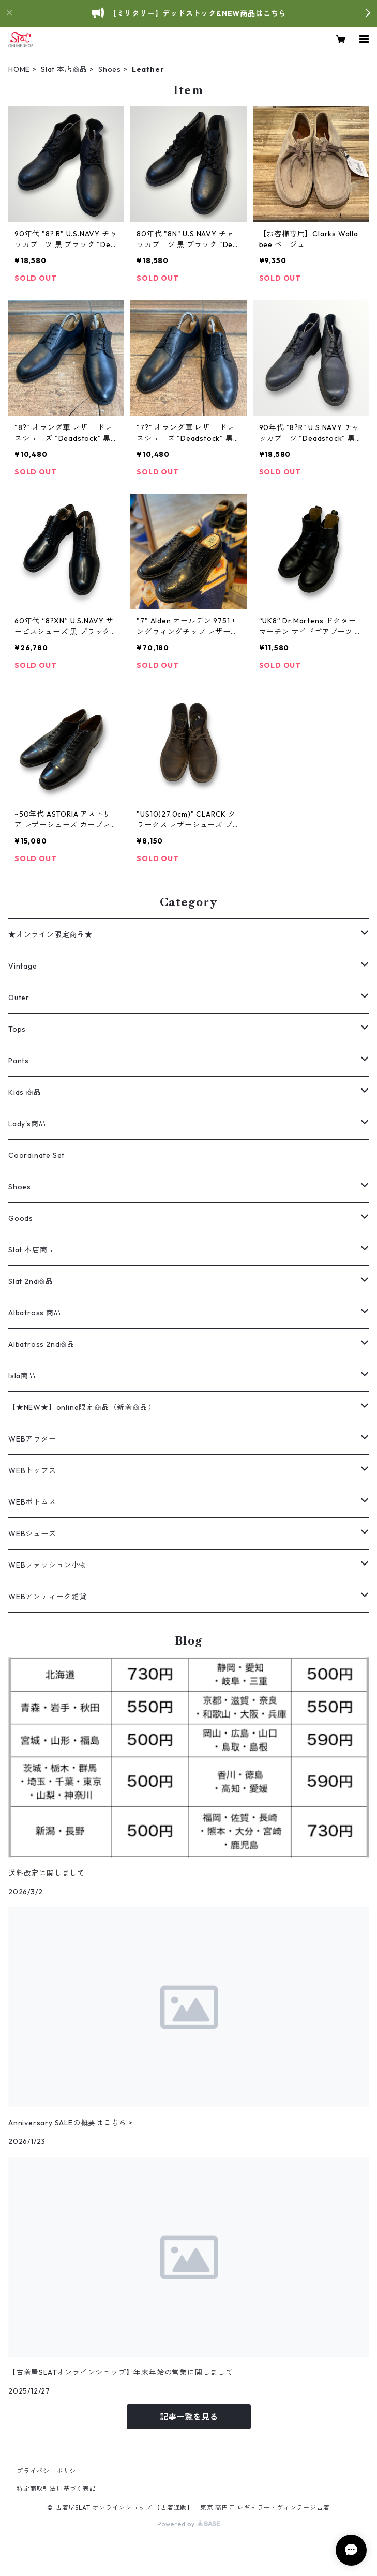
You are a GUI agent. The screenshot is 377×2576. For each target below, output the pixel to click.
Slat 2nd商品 (30, 1281)
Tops (17, 1029)
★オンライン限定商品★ (50, 934)
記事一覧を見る (189, 2417)
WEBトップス (32, 1470)
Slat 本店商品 (64, 69)
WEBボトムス (32, 1502)
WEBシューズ (32, 1533)
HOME (19, 69)
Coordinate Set (36, 1155)
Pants (18, 1060)
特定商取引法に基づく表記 (56, 2488)
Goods (20, 1218)
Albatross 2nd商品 (41, 1344)
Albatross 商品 (35, 1312)
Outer (18, 997)
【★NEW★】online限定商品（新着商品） (81, 1407)
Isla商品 (22, 1376)
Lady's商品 (27, 1123)
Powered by (188, 2524)
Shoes (109, 69)
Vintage (22, 966)
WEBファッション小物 (47, 1565)
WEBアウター (32, 1439)
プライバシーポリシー (50, 2471)
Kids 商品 (24, 1092)
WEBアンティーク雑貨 (47, 1596)
